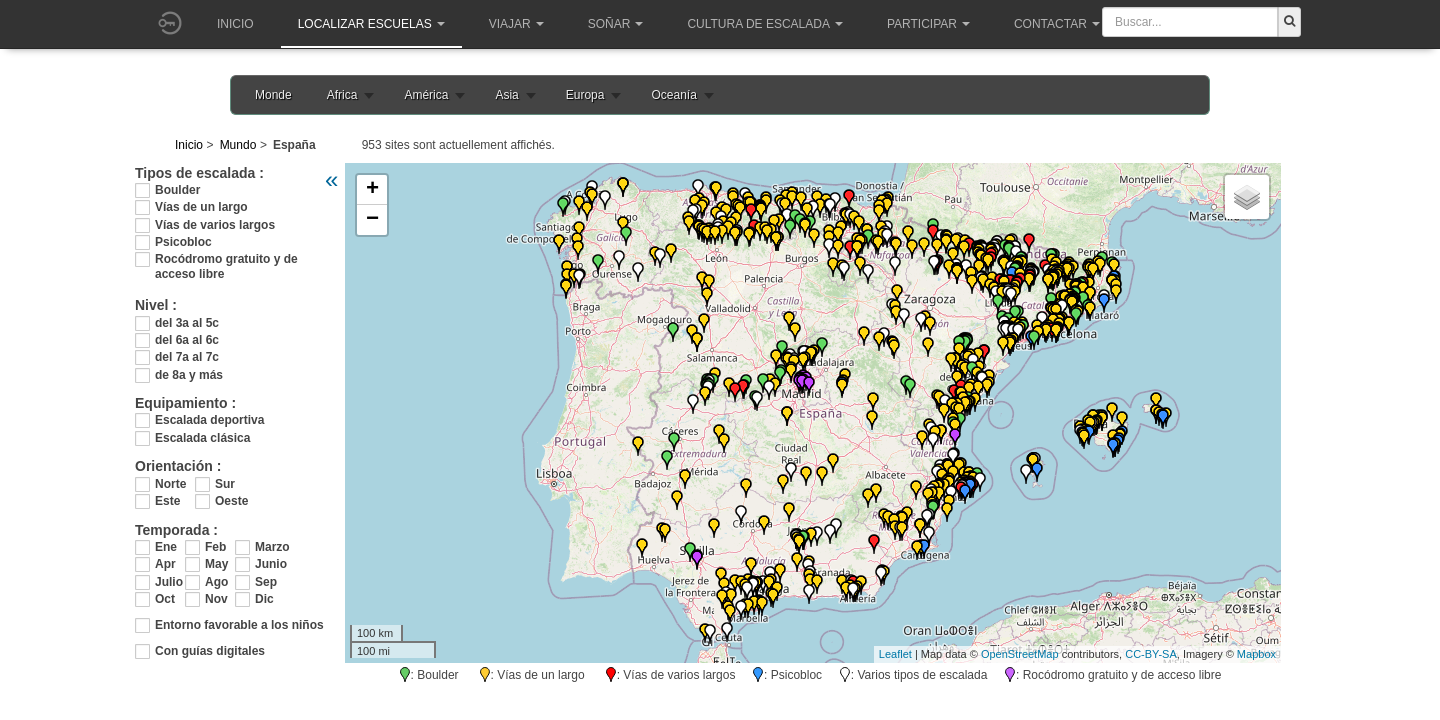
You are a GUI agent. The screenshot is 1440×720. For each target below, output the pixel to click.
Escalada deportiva (209, 420)
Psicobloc (183, 242)
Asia (506, 95)
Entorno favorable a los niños (239, 625)
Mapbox (1256, 654)
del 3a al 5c (187, 323)
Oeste (231, 501)
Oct (165, 599)
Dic (264, 599)
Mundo (238, 145)
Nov (216, 599)
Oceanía (673, 95)
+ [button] (372, 190)
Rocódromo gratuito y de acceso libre (226, 259)
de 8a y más (189, 375)
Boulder (177, 190)
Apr (165, 564)
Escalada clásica (202, 438)
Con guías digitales (210, 651)
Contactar (1057, 24)
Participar (928, 24)
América (426, 95)
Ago (216, 582)
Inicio (235, 24)
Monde (273, 95)
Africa (342, 95)
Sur (225, 484)
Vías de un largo (201, 207)
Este (167, 501)
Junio (270, 564)
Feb (215, 547)
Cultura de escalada (764, 24)
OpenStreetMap (1020, 654)
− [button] (372, 220)
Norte (170, 484)
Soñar (616, 24)
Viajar (516, 24)
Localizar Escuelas (371, 24)
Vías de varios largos (215, 225)
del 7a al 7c (187, 357)
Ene (166, 547)
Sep (266, 582)
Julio (169, 582)
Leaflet (895, 654)
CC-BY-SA (1151, 654)
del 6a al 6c (187, 340)
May (216, 564)
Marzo (270, 547)
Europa (585, 95)
